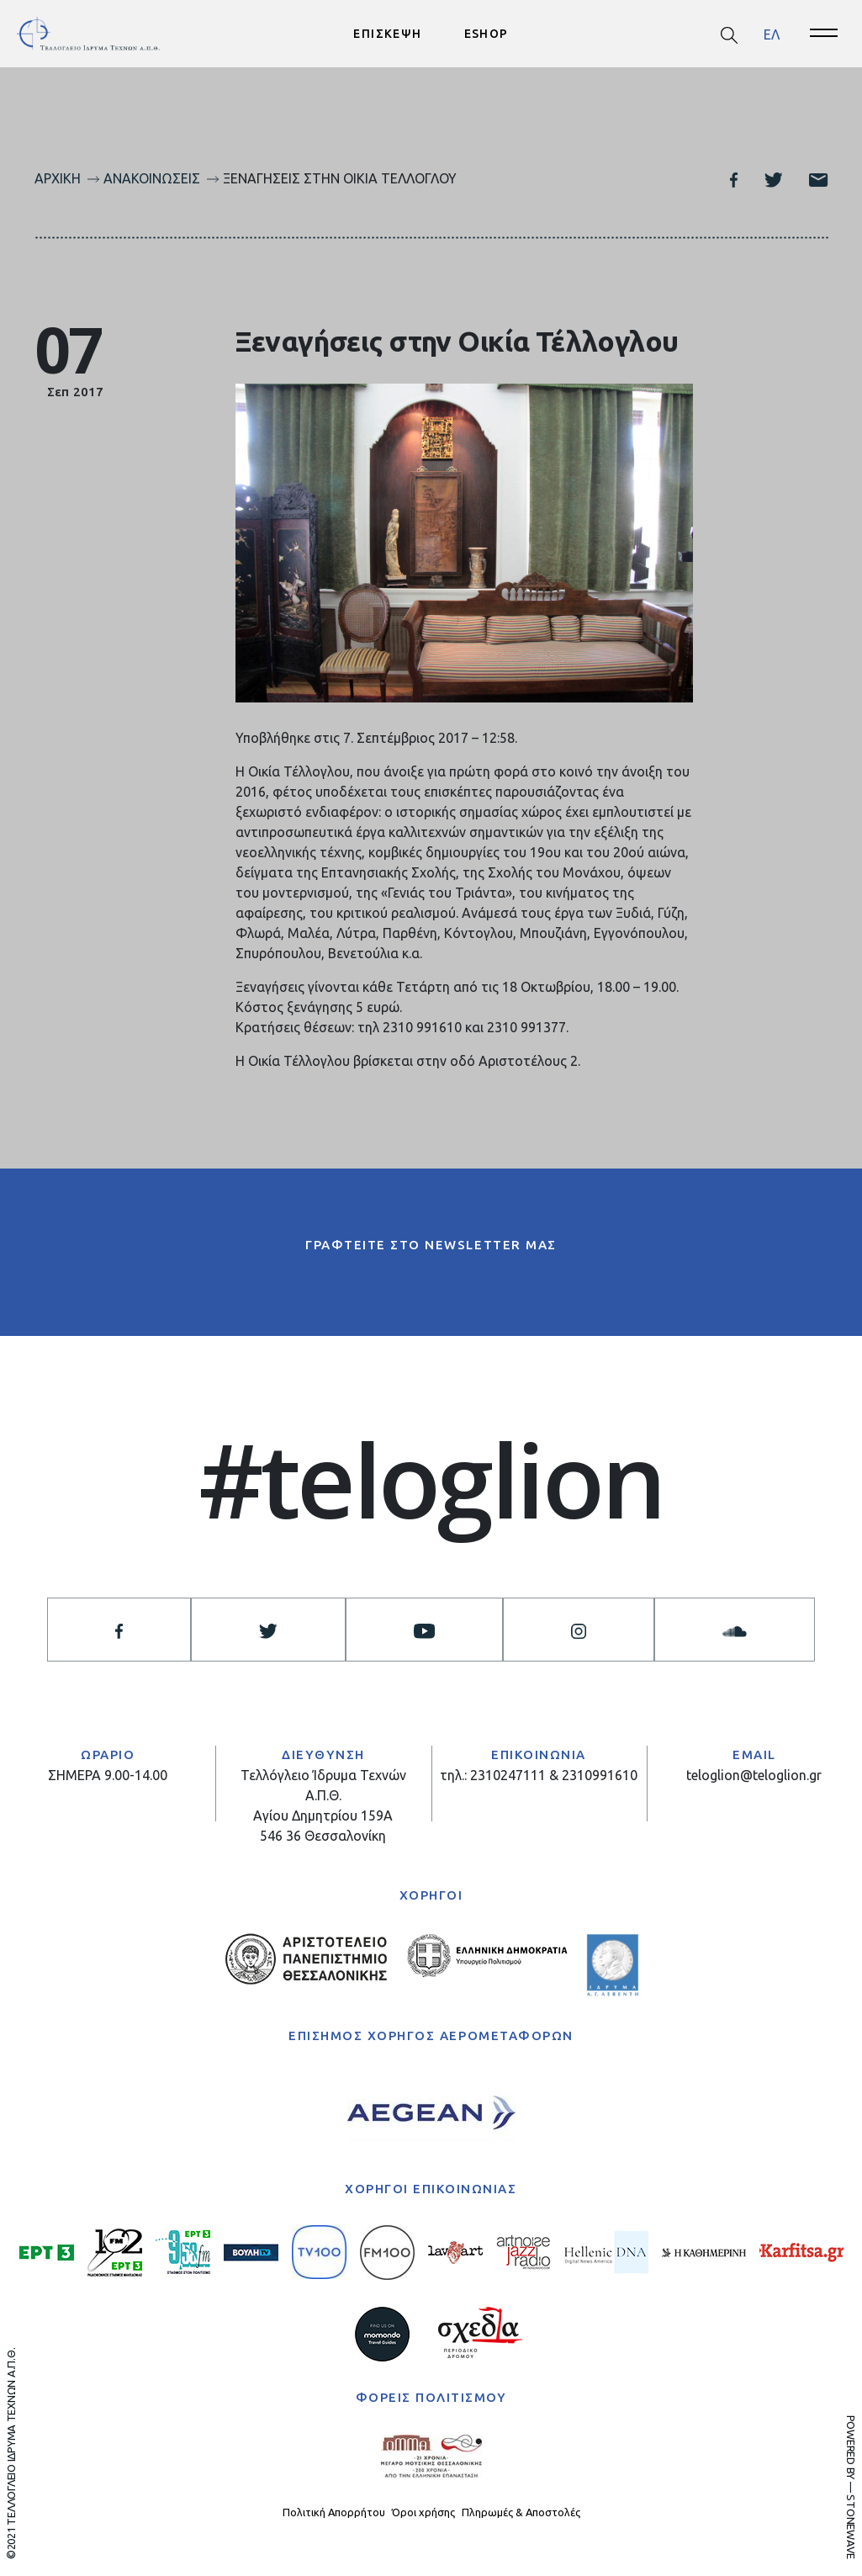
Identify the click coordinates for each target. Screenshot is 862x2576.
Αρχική (57, 178)
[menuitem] (771, 34)
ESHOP (486, 33)
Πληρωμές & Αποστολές (521, 2512)
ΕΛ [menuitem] (772, 33)
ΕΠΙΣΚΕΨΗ (387, 33)
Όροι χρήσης (423, 2512)
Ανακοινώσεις (151, 178)
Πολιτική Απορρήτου (334, 2512)
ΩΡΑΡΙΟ (108, 1754)
